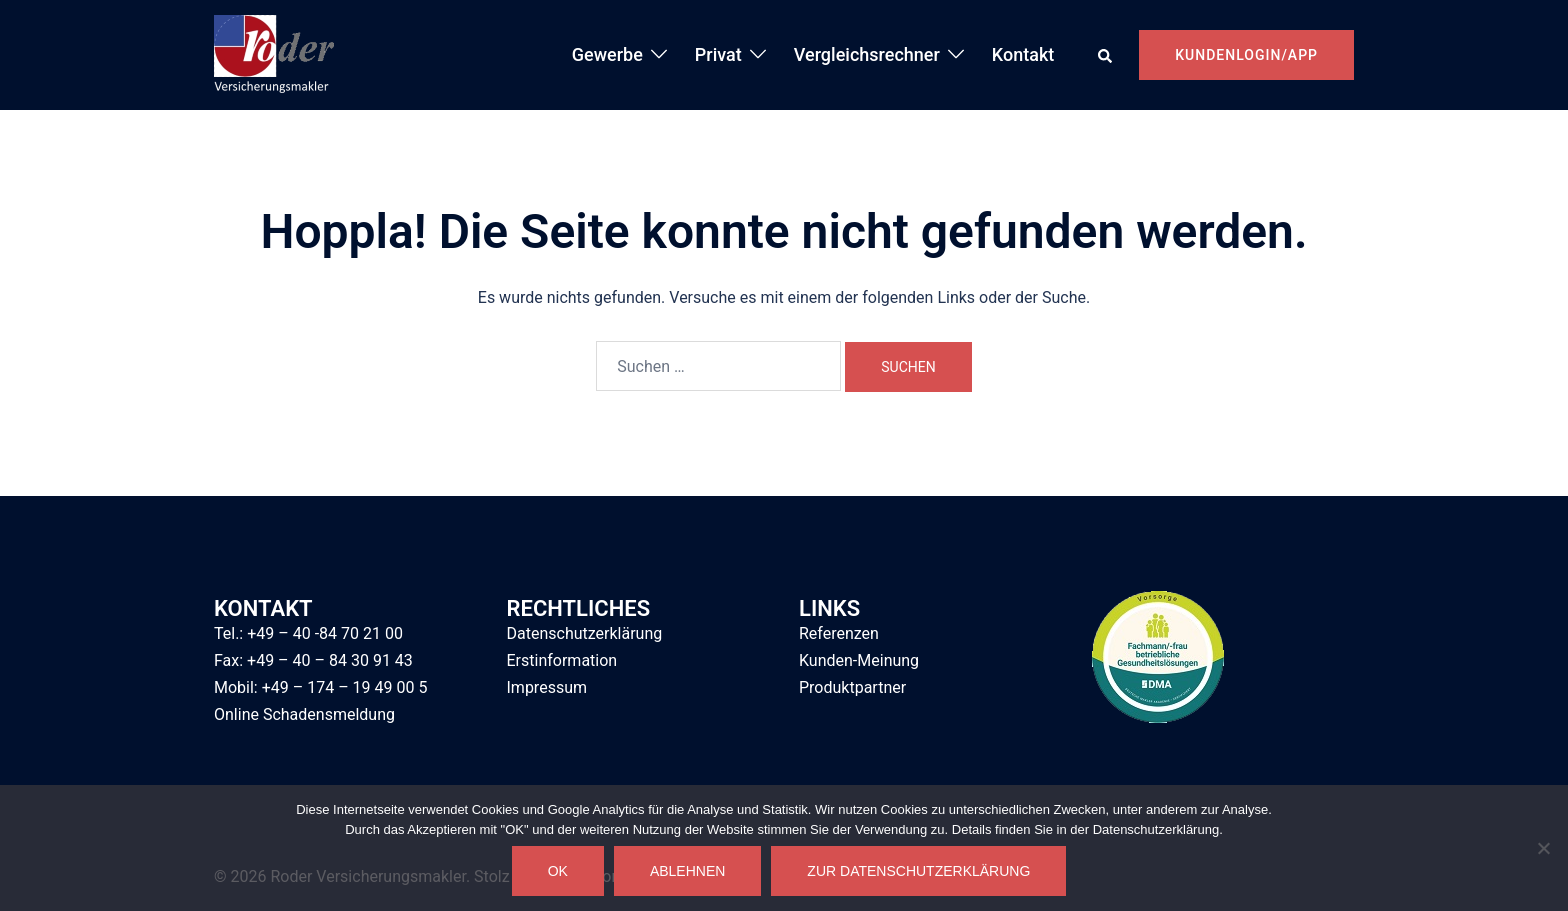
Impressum (547, 687)
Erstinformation (562, 660)
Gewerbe (607, 54)
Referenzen (839, 633)
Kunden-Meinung (859, 660)
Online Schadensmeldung (304, 714)
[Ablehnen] (1543, 848)
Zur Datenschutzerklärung (918, 871)
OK (558, 871)
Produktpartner (852, 687)
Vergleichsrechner (867, 54)
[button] (1106, 55)
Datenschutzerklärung (585, 633)
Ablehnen (687, 871)
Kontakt (1023, 54)
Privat (718, 54)
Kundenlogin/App (1246, 55)
